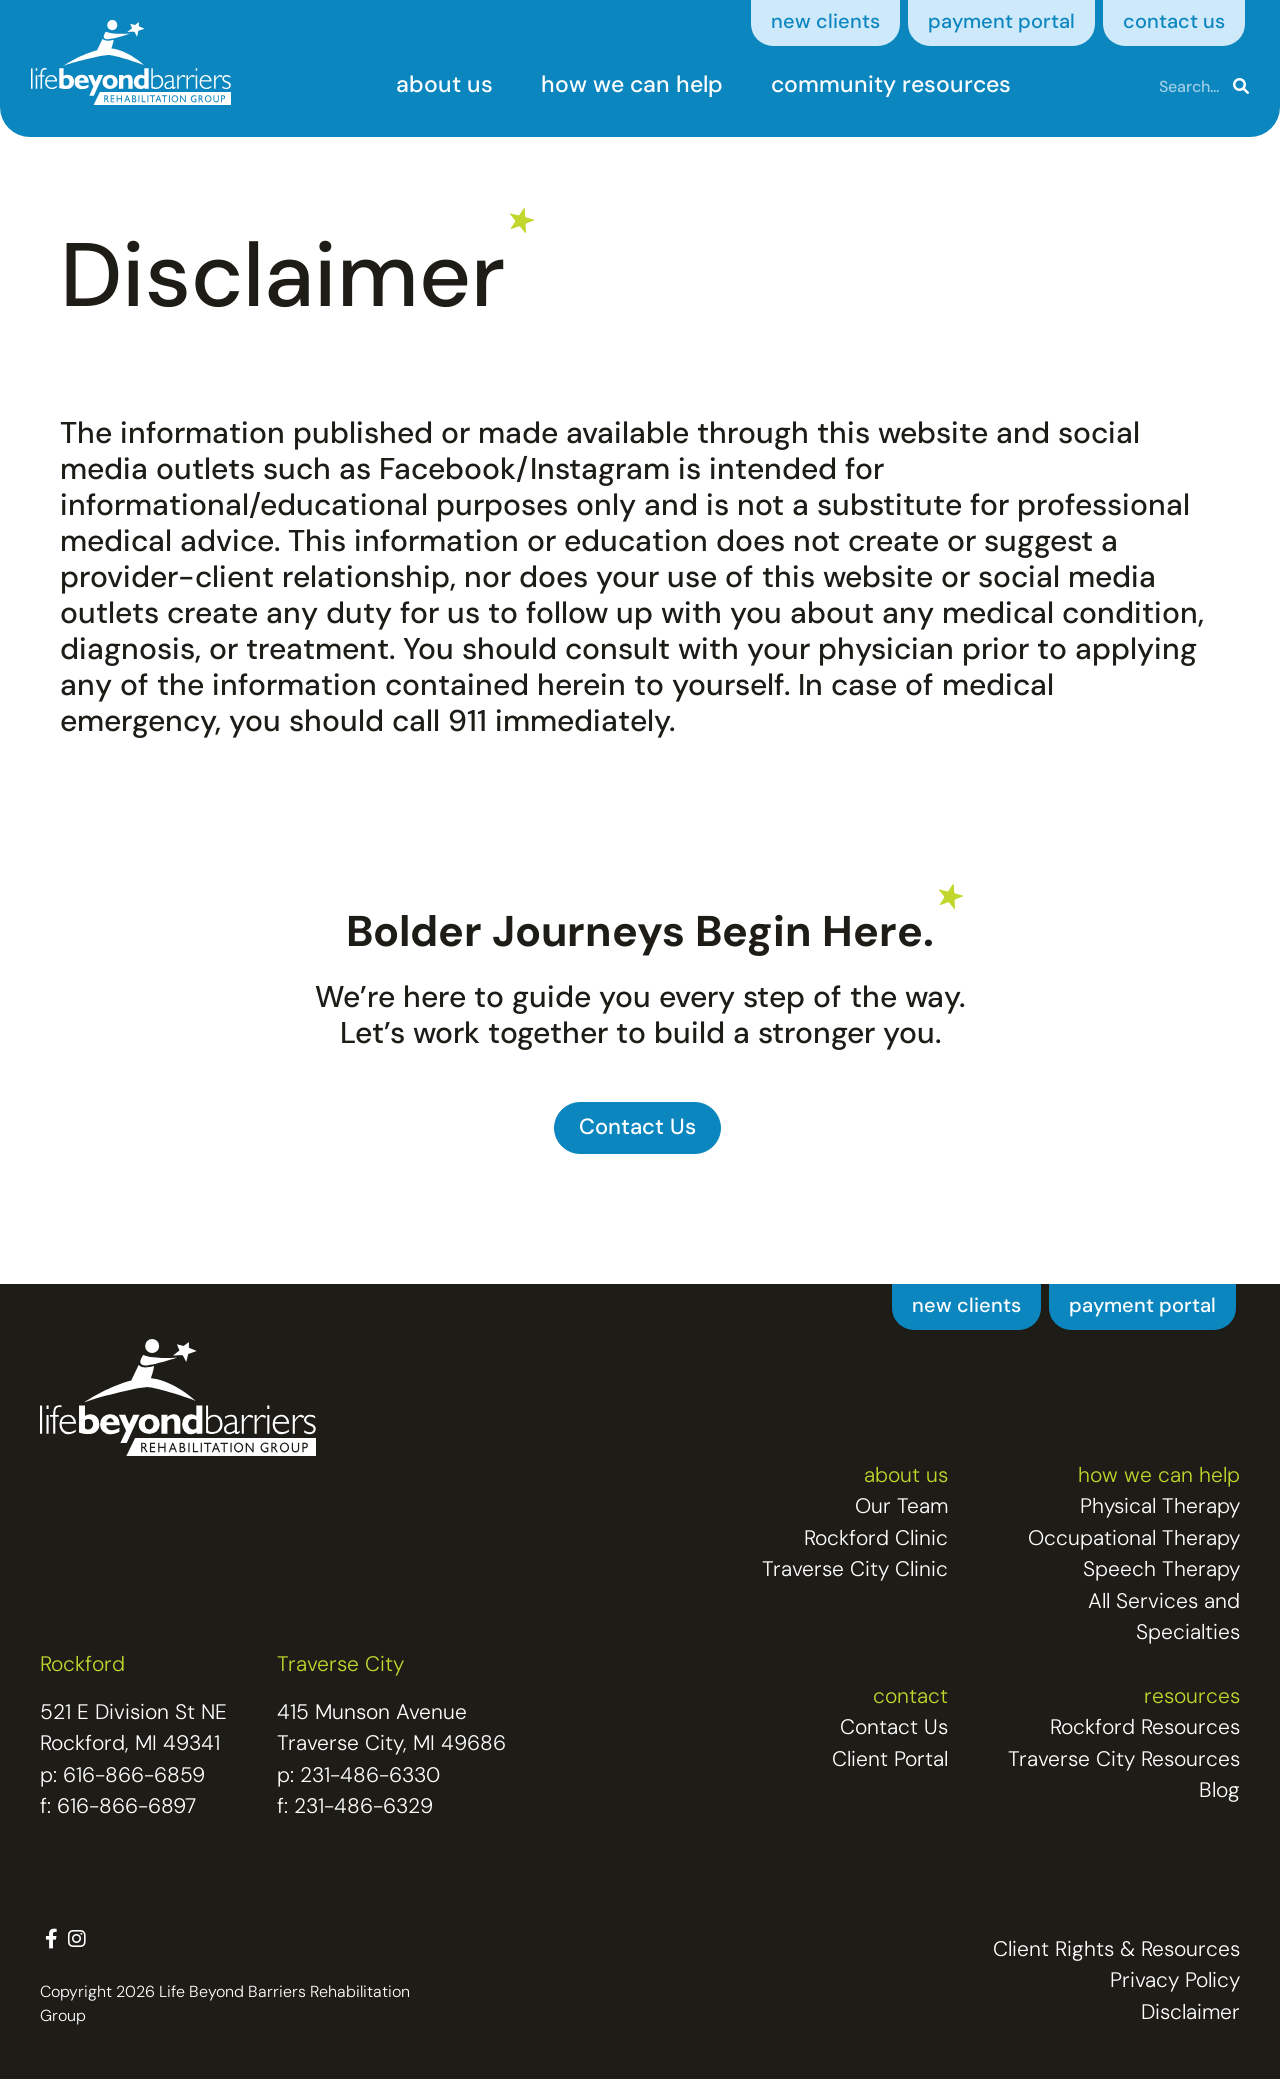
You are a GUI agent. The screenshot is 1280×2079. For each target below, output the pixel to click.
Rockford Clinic (876, 1539)
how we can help (632, 86)
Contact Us (894, 1728)
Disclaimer (1190, 2013)
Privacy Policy (1175, 1981)
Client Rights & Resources (1116, 1950)
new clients (825, 23)
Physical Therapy (1160, 1507)
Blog (1219, 1791)
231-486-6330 (370, 1776)
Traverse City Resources (1124, 1760)
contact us (1174, 23)
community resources (891, 86)
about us (444, 86)
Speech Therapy (1161, 1570)
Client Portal (890, 1760)
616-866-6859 (134, 1776)
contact (910, 1697)
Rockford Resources (1145, 1728)
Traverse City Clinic (855, 1570)
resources (1192, 1697)
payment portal (1001, 23)
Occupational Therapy (1134, 1539)
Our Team (901, 1507)
